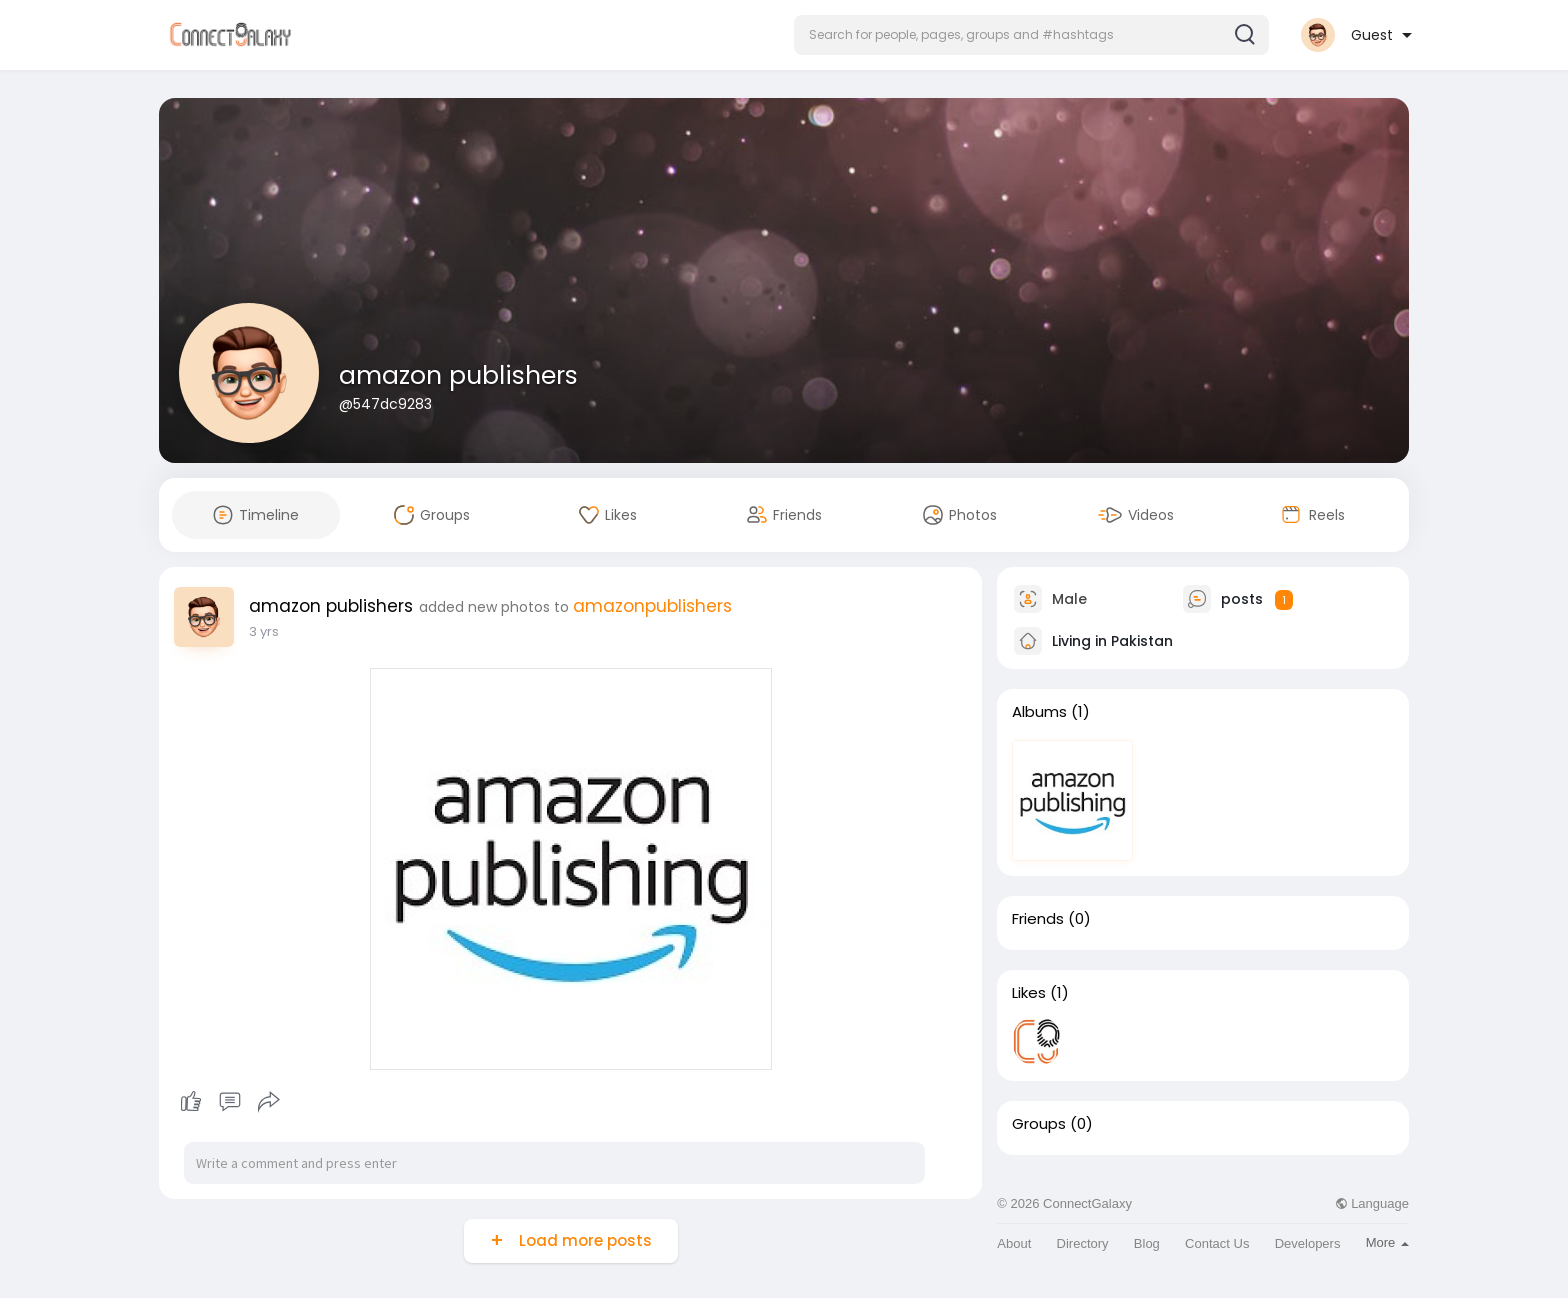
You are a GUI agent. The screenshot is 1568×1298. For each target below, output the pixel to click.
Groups (1039, 1124)
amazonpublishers (652, 606)
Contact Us (1217, 1243)
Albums (1039, 712)
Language (1372, 1203)
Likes (1029, 993)
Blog (1147, 1243)
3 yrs (264, 631)
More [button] (1387, 1242)
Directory (1083, 1243)
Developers (1308, 1243)
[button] (1031, 35)
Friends (1038, 919)
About (1014, 1243)
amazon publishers (458, 375)
